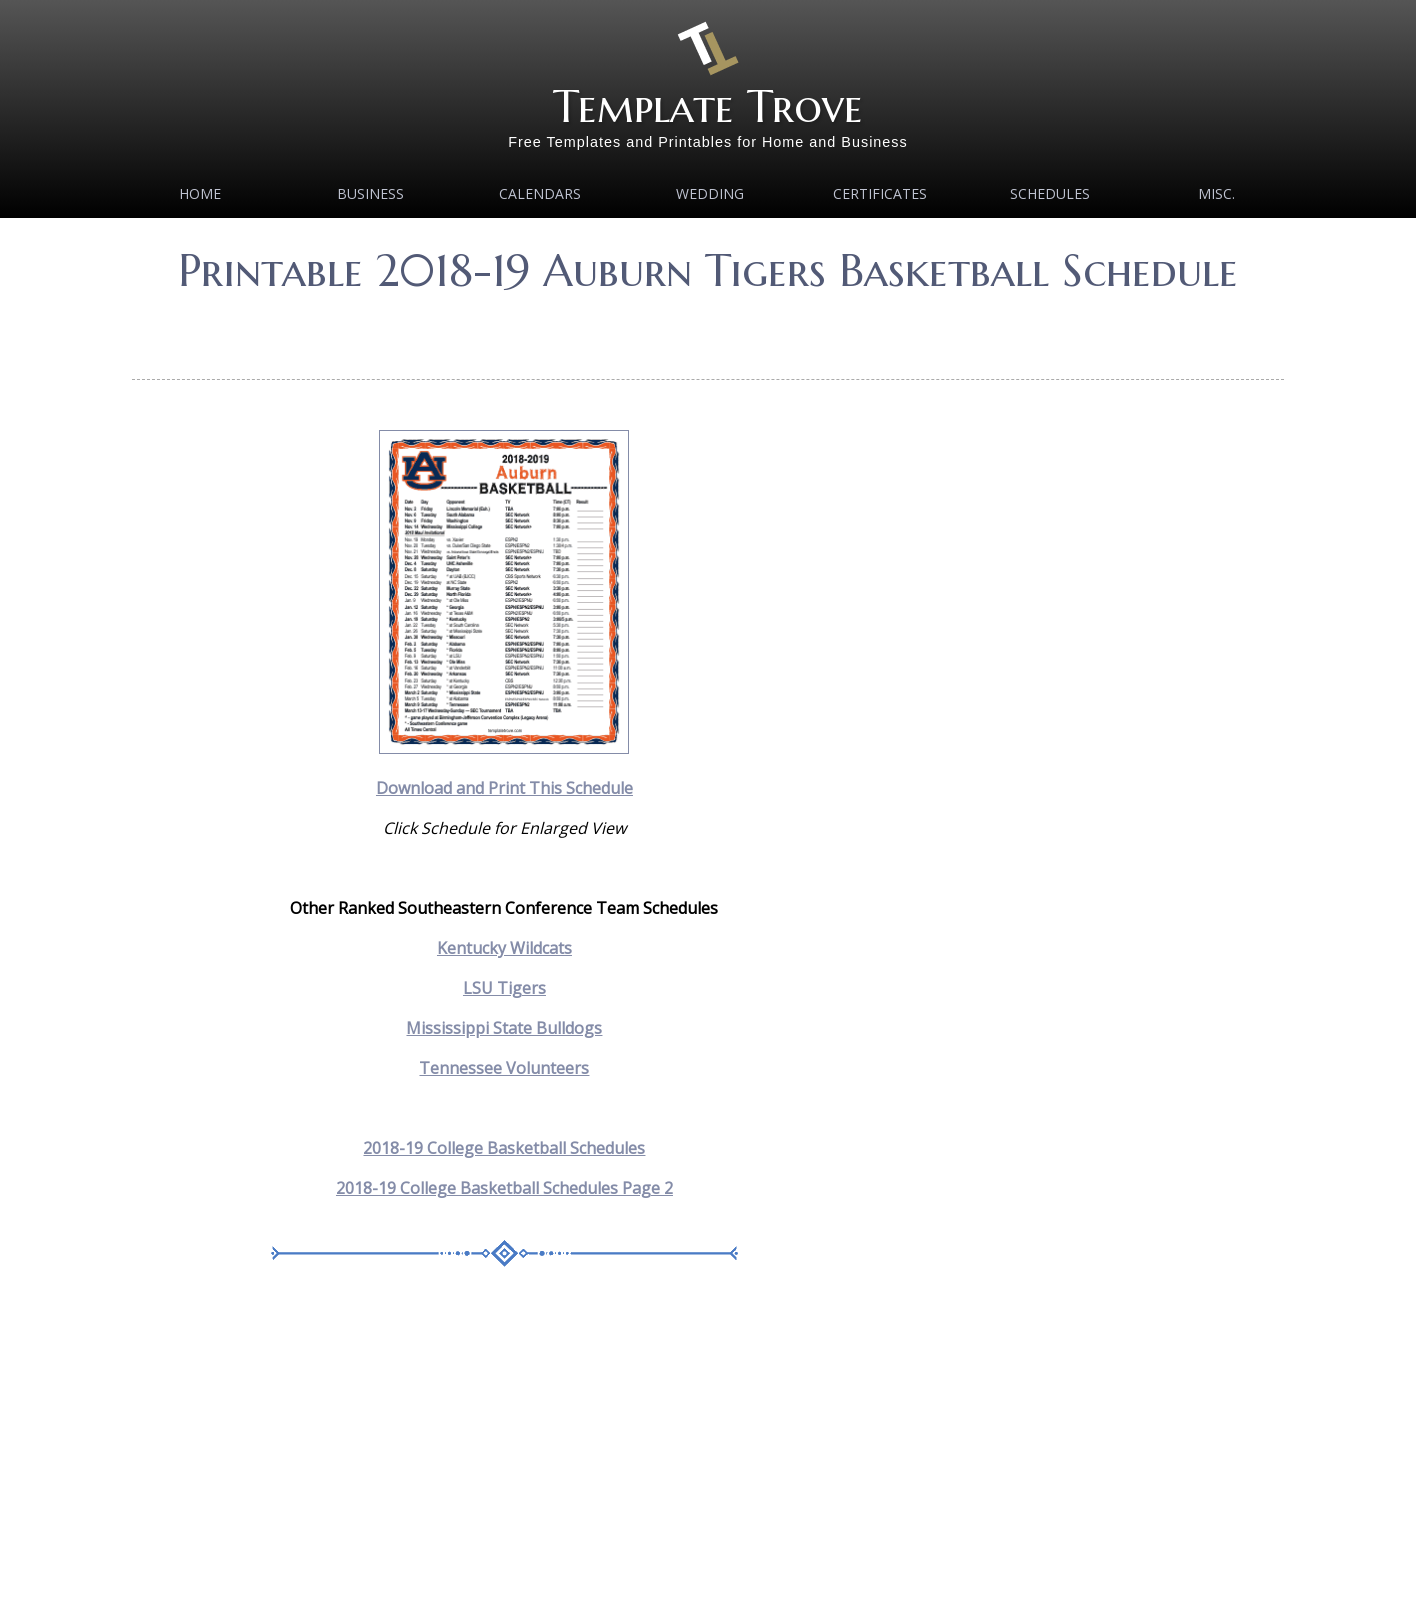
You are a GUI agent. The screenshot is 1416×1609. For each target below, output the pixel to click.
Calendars (540, 193)
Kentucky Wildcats (504, 948)
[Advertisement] (708, 329)
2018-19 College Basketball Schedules (504, 1148)
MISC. (1216, 193)
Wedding (710, 193)
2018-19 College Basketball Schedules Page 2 (504, 1188)
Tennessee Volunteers (504, 1068)
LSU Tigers (504, 988)
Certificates (880, 193)
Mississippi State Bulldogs (504, 1028)
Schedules (1050, 193)
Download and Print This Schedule (504, 788)
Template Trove (708, 106)
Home (200, 193)
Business (370, 193)
